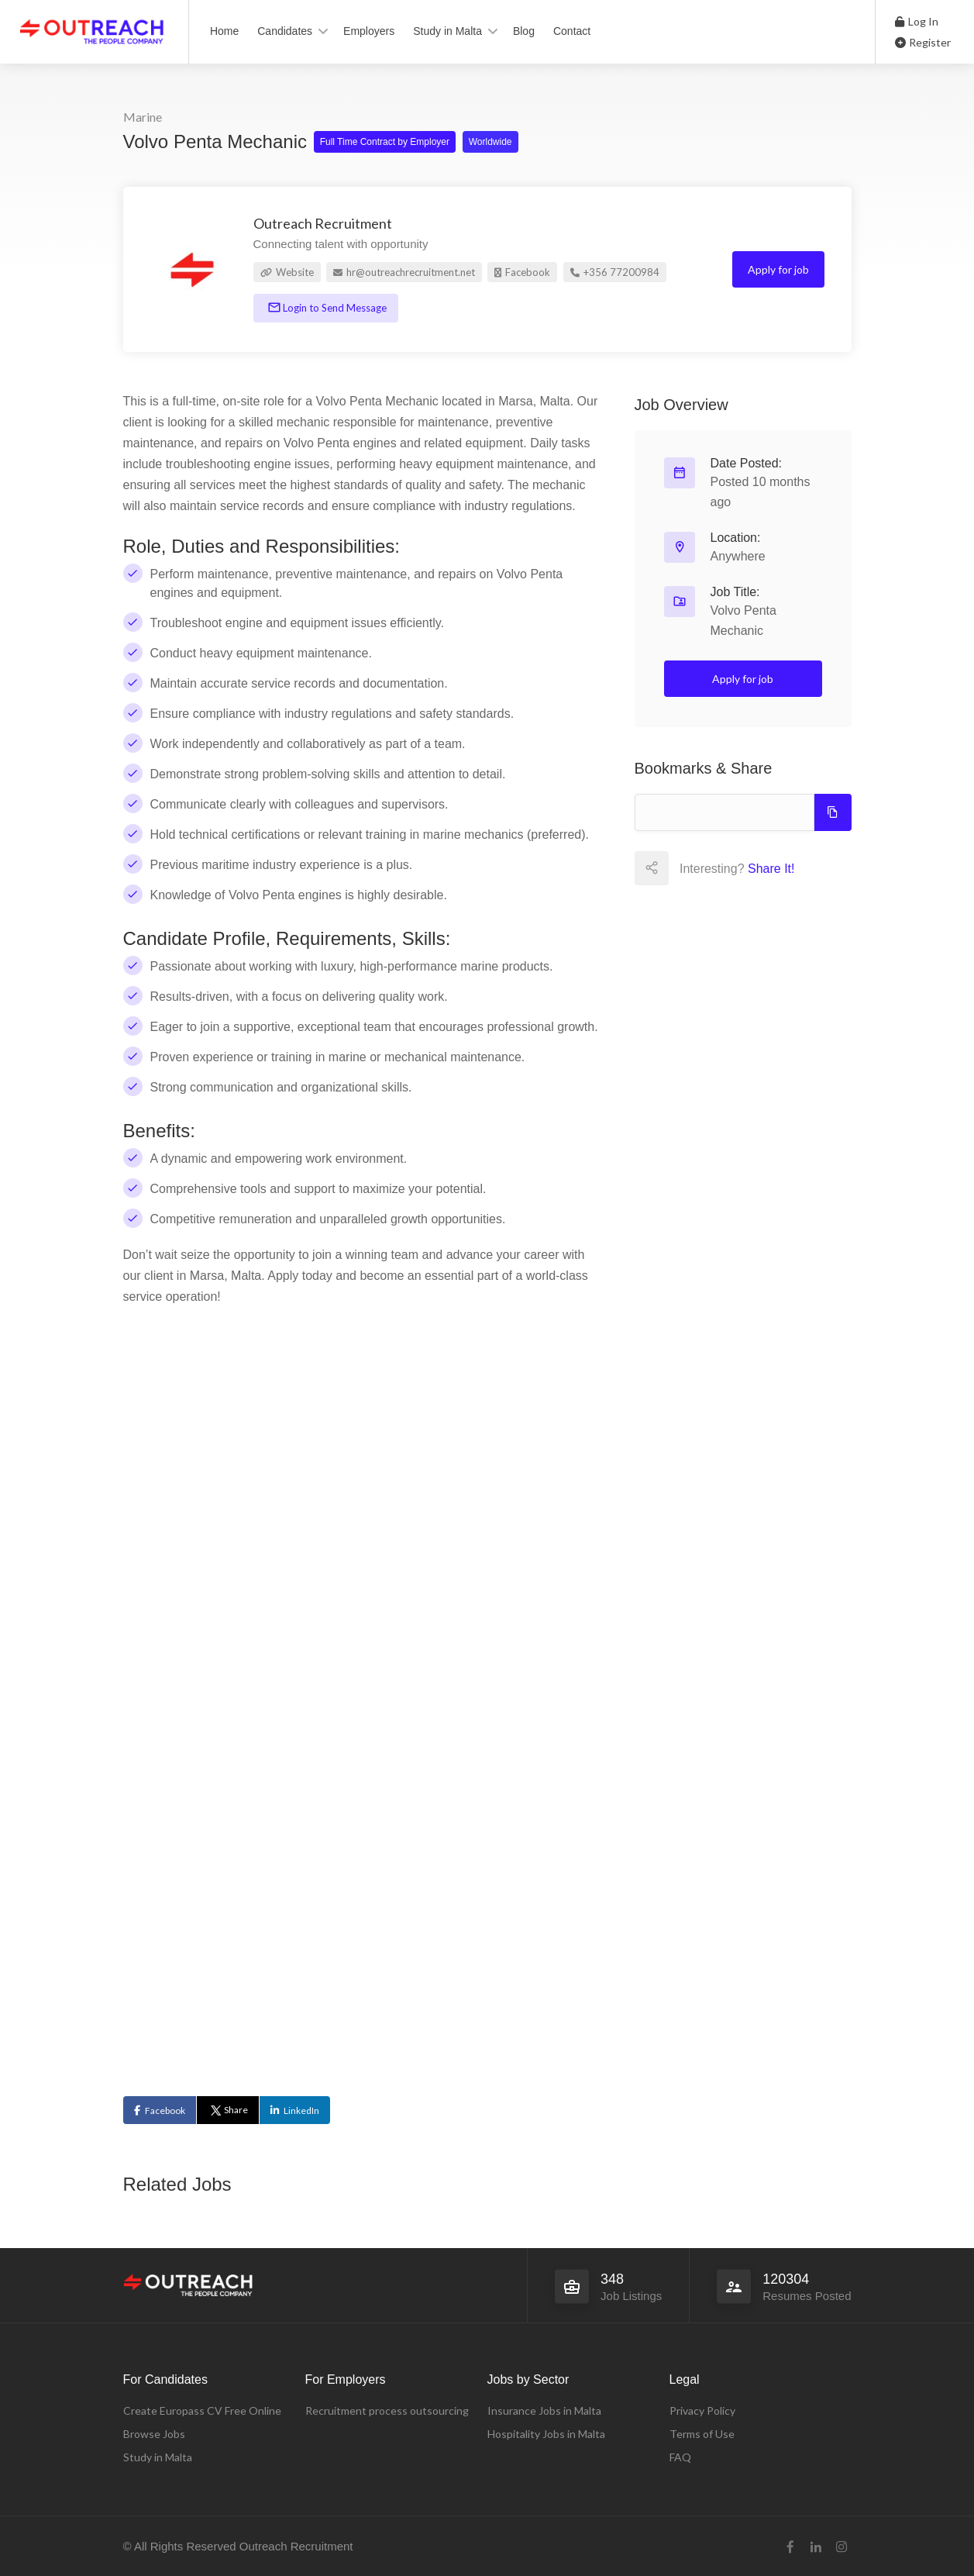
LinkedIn (301, 2110)
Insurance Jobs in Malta (544, 2410)
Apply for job (778, 269)
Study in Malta (447, 31)
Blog (524, 31)
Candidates (284, 31)
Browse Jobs (154, 2433)
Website (287, 272)
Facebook (522, 272)
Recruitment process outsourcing (387, 2410)
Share (228, 2110)
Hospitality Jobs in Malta (546, 2433)
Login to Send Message (333, 308)
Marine (142, 116)
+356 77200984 (614, 272)
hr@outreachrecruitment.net (404, 272)
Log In (916, 21)
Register (923, 42)
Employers (368, 31)
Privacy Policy (702, 2410)
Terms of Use (702, 2433)
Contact (571, 31)
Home (224, 31)
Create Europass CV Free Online (202, 2410)
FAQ (680, 2457)
